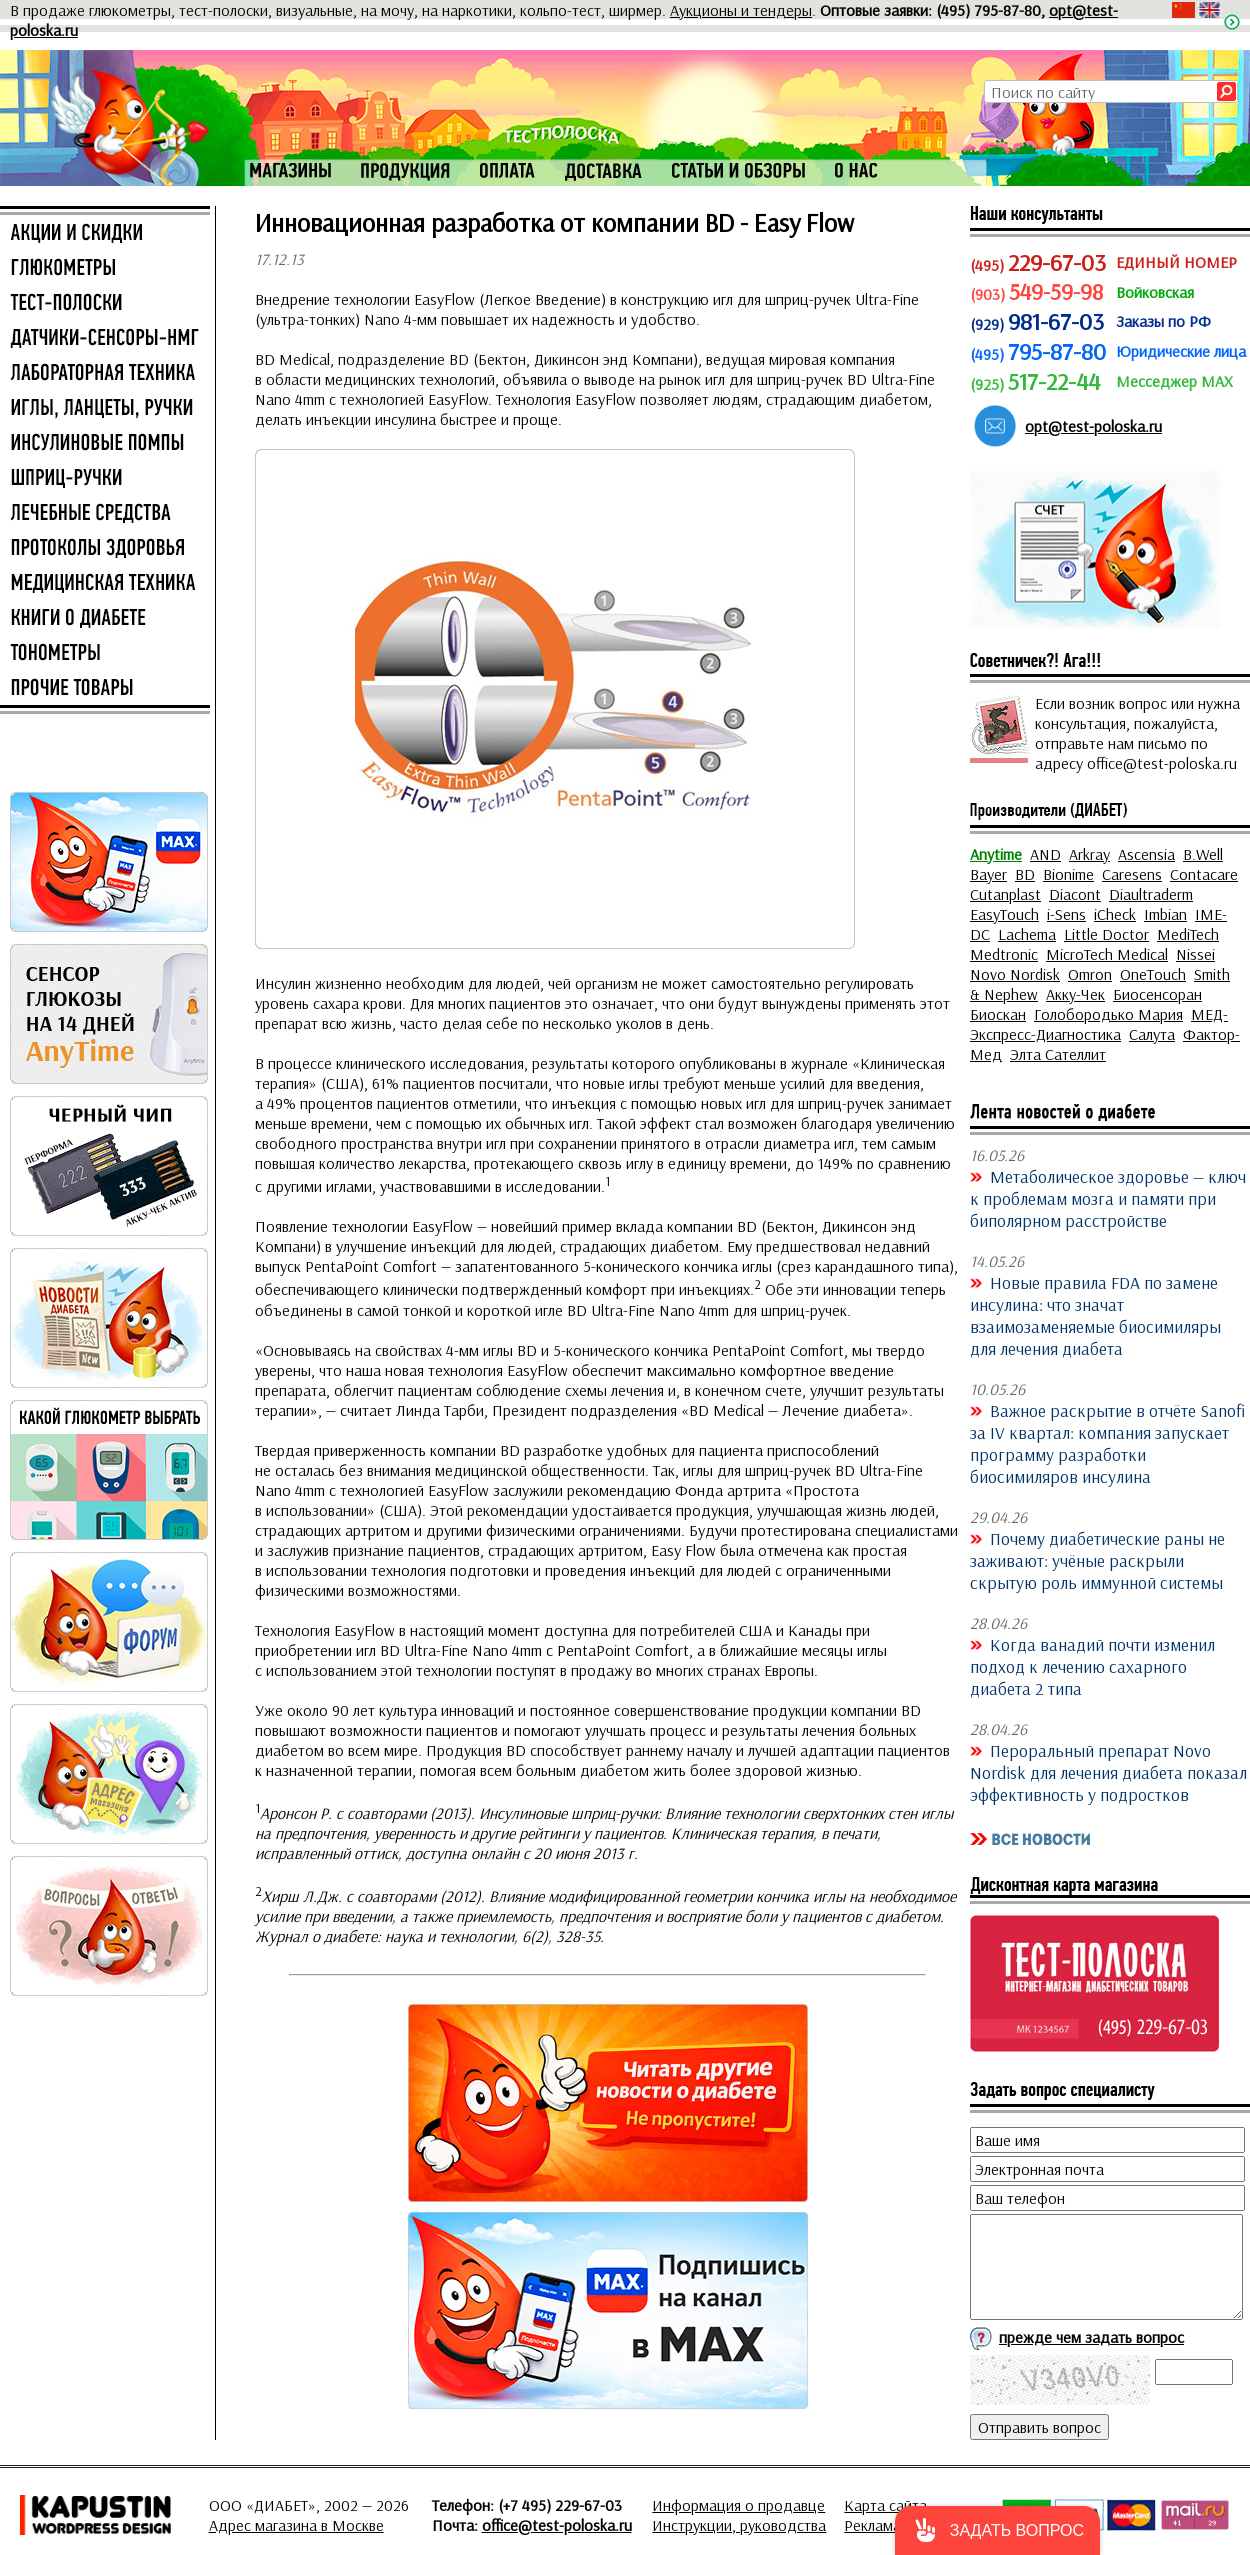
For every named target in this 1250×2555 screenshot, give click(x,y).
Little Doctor (1106, 934)
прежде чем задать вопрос (1091, 2337)
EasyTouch (1004, 914)
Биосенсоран (1157, 994)
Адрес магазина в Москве (296, 2525)
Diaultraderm (1151, 894)
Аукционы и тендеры (741, 10)
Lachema (1027, 934)
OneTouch (1153, 974)
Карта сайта (885, 2505)
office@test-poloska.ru (557, 2525)
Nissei (1195, 954)
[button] (997, 2530)
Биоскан (998, 1014)
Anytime (996, 854)
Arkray (1089, 854)
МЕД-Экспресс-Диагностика (1099, 1024)
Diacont (1075, 894)
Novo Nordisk (1015, 974)
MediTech (1188, 934)
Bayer (988, 874)
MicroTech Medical (1107, 954)
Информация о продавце (738, 2505)
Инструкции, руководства (739, 2525)
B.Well (1203, 854)
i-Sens (1066, 914)
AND (1045, 854)
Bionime (1068, 874)
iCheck (1115, 914)
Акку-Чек (1075, 994)
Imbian (1165, 914)
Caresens (1132, 874)
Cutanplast (1005, 894)
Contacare (1204, 874)
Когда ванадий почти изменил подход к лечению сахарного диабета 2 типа (1092, 1666)
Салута (1152, 1034)
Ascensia (1146, 854)
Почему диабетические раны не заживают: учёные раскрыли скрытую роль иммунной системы (1097, 1560)
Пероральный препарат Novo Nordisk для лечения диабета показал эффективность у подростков (1108, 1772)
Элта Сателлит (1058, 1054)
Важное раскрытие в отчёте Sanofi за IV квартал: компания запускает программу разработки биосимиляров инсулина (1107, 1443)
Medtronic (1004, 954)
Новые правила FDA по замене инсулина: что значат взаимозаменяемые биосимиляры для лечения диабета (1095, 1315)
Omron (1090, 974)
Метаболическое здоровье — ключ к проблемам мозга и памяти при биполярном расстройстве (1108, 1198)
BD (1025, 874)
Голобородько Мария (1108, 1014)
